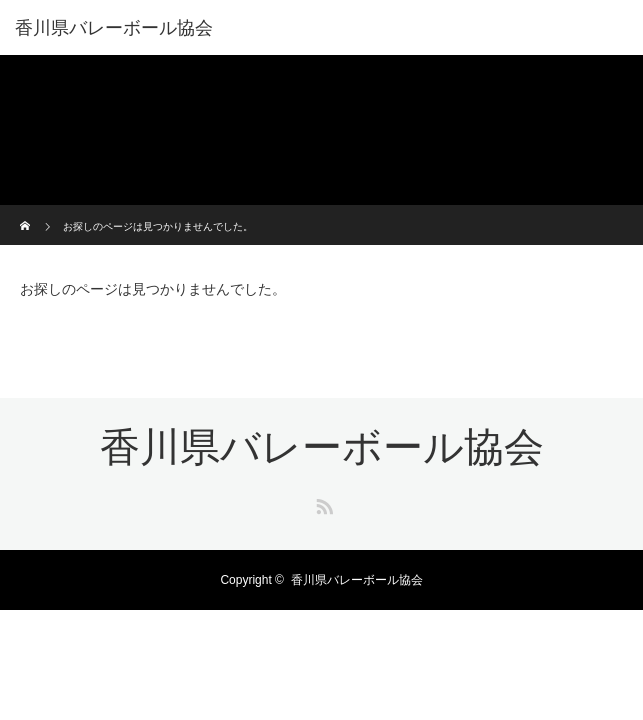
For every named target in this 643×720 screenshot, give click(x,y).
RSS (322, 503)
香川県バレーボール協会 (114, 28)
